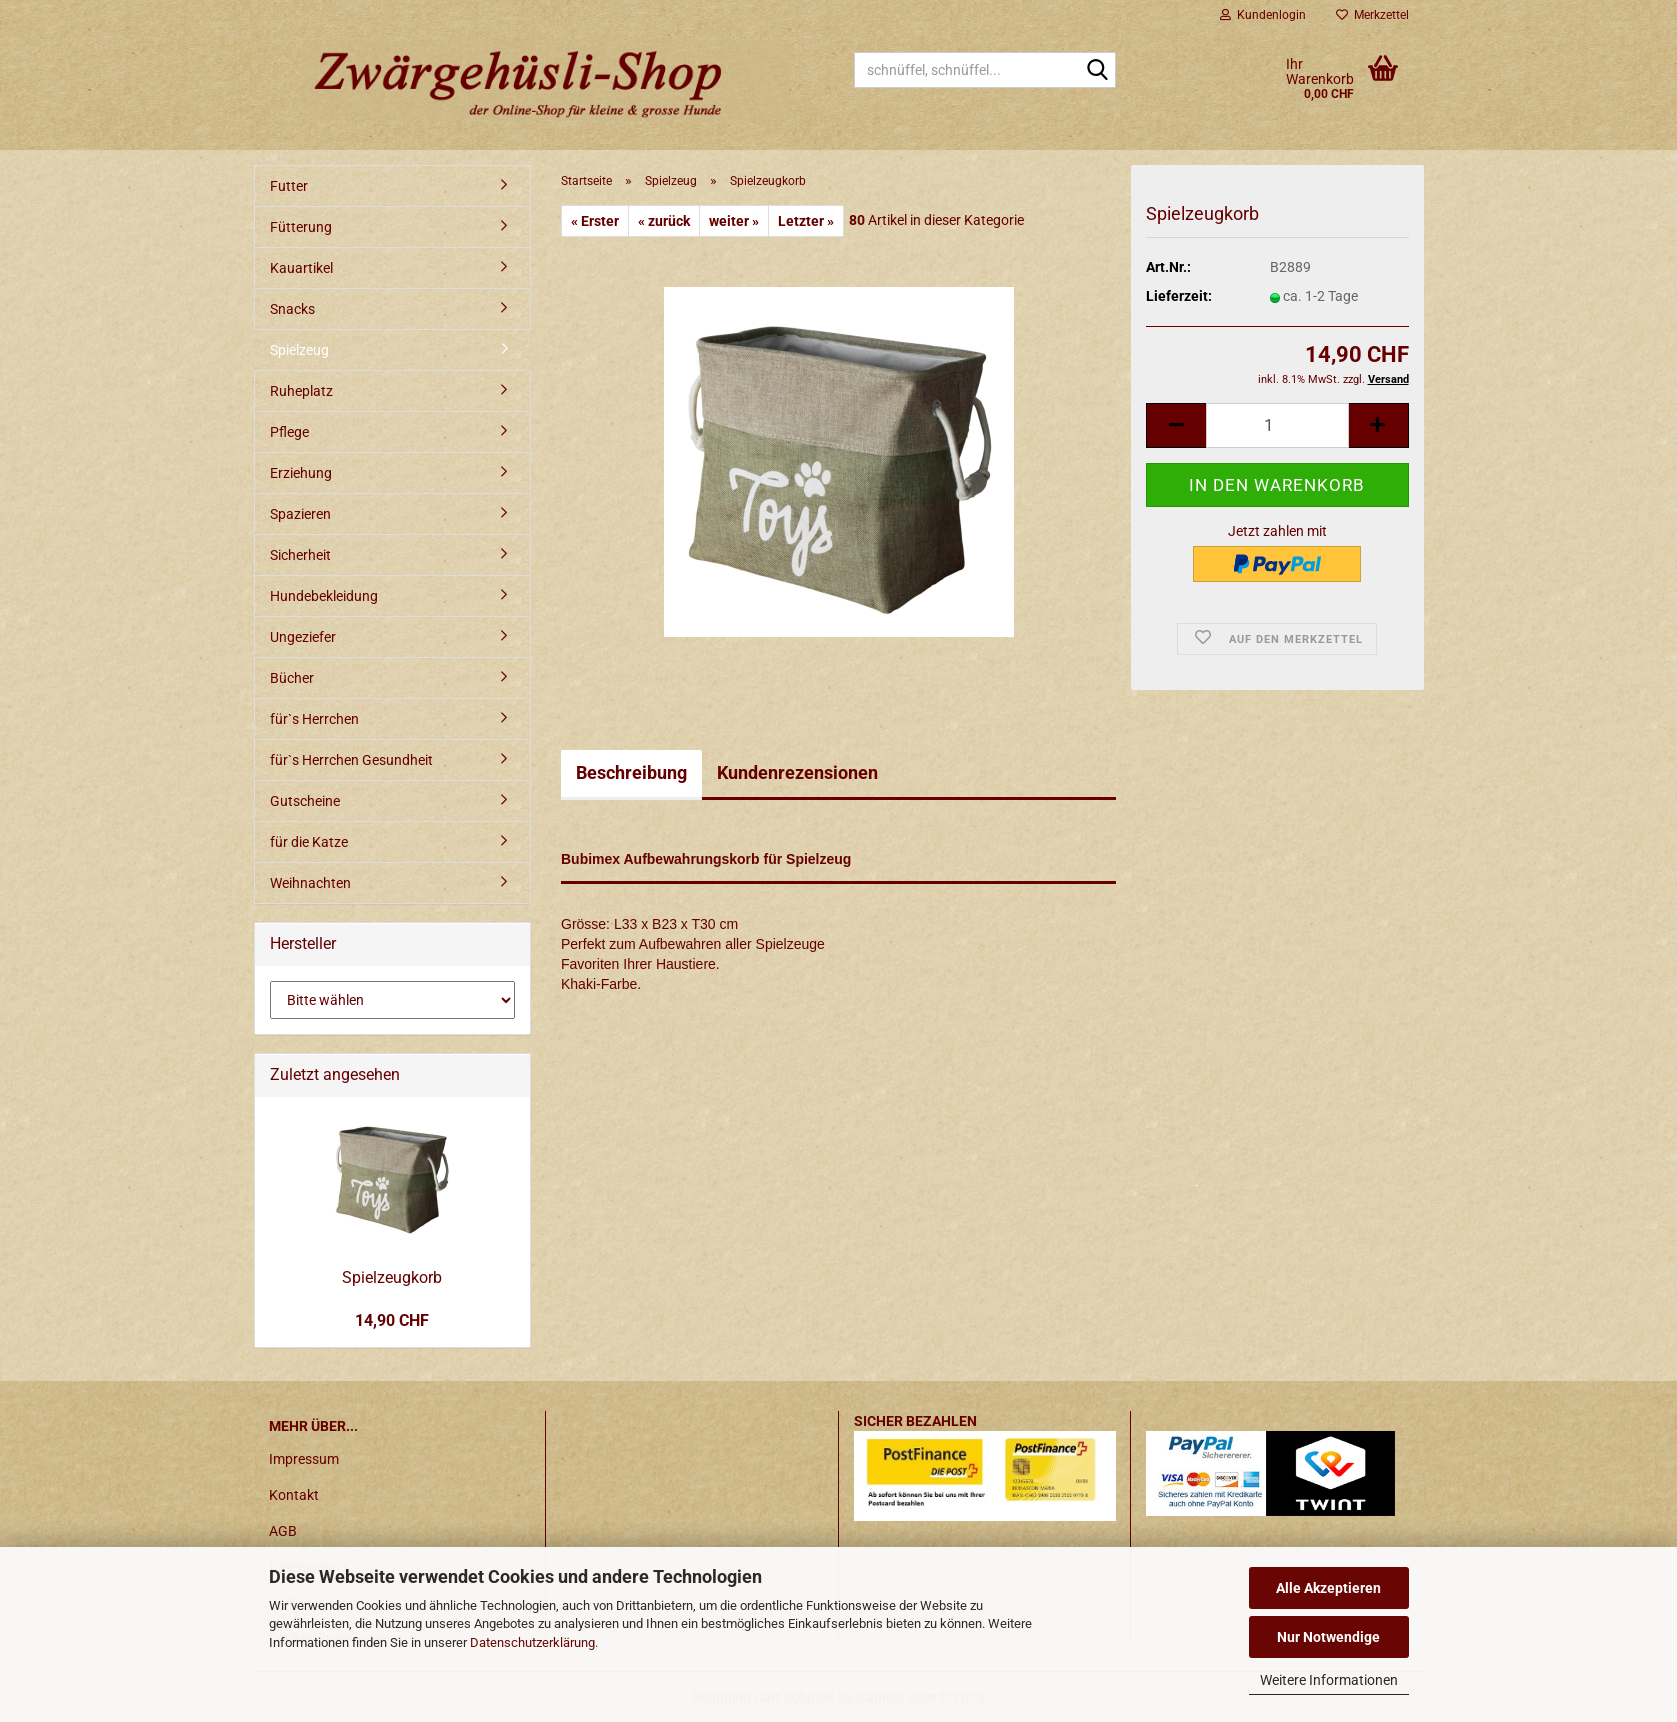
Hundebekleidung (324, 596)
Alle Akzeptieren (1328, 1588)
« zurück (664, 221)
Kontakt (294, 1495)
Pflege (289, 432)
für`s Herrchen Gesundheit (351, 760)
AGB (283, 1531)
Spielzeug (299, 350)
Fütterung (301, 227)
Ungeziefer (303, 637)
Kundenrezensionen (797, 772)
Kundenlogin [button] (1263, 15)
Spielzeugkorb (392, 1277)
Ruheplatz (301, 391)
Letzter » (806, 221)
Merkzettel (1372, 15)
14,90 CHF (392, 1320)
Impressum (304, 1459)
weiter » (734, 221)
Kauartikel (301, 268)
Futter (289, 186)
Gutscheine (305, 801)
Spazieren (300, 514)
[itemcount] (1277, 425)
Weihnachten (310, 883)
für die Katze (309, 842)
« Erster (595, 221)
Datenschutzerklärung (532, 1642)
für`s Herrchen (314, 719)
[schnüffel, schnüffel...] (1097, 71)
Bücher (292, 678)
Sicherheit (300, 555)
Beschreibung (631, 772)
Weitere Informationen (1329, 1680)
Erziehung (301, 473)
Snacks (292, 309)
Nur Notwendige (1328, 1637)
